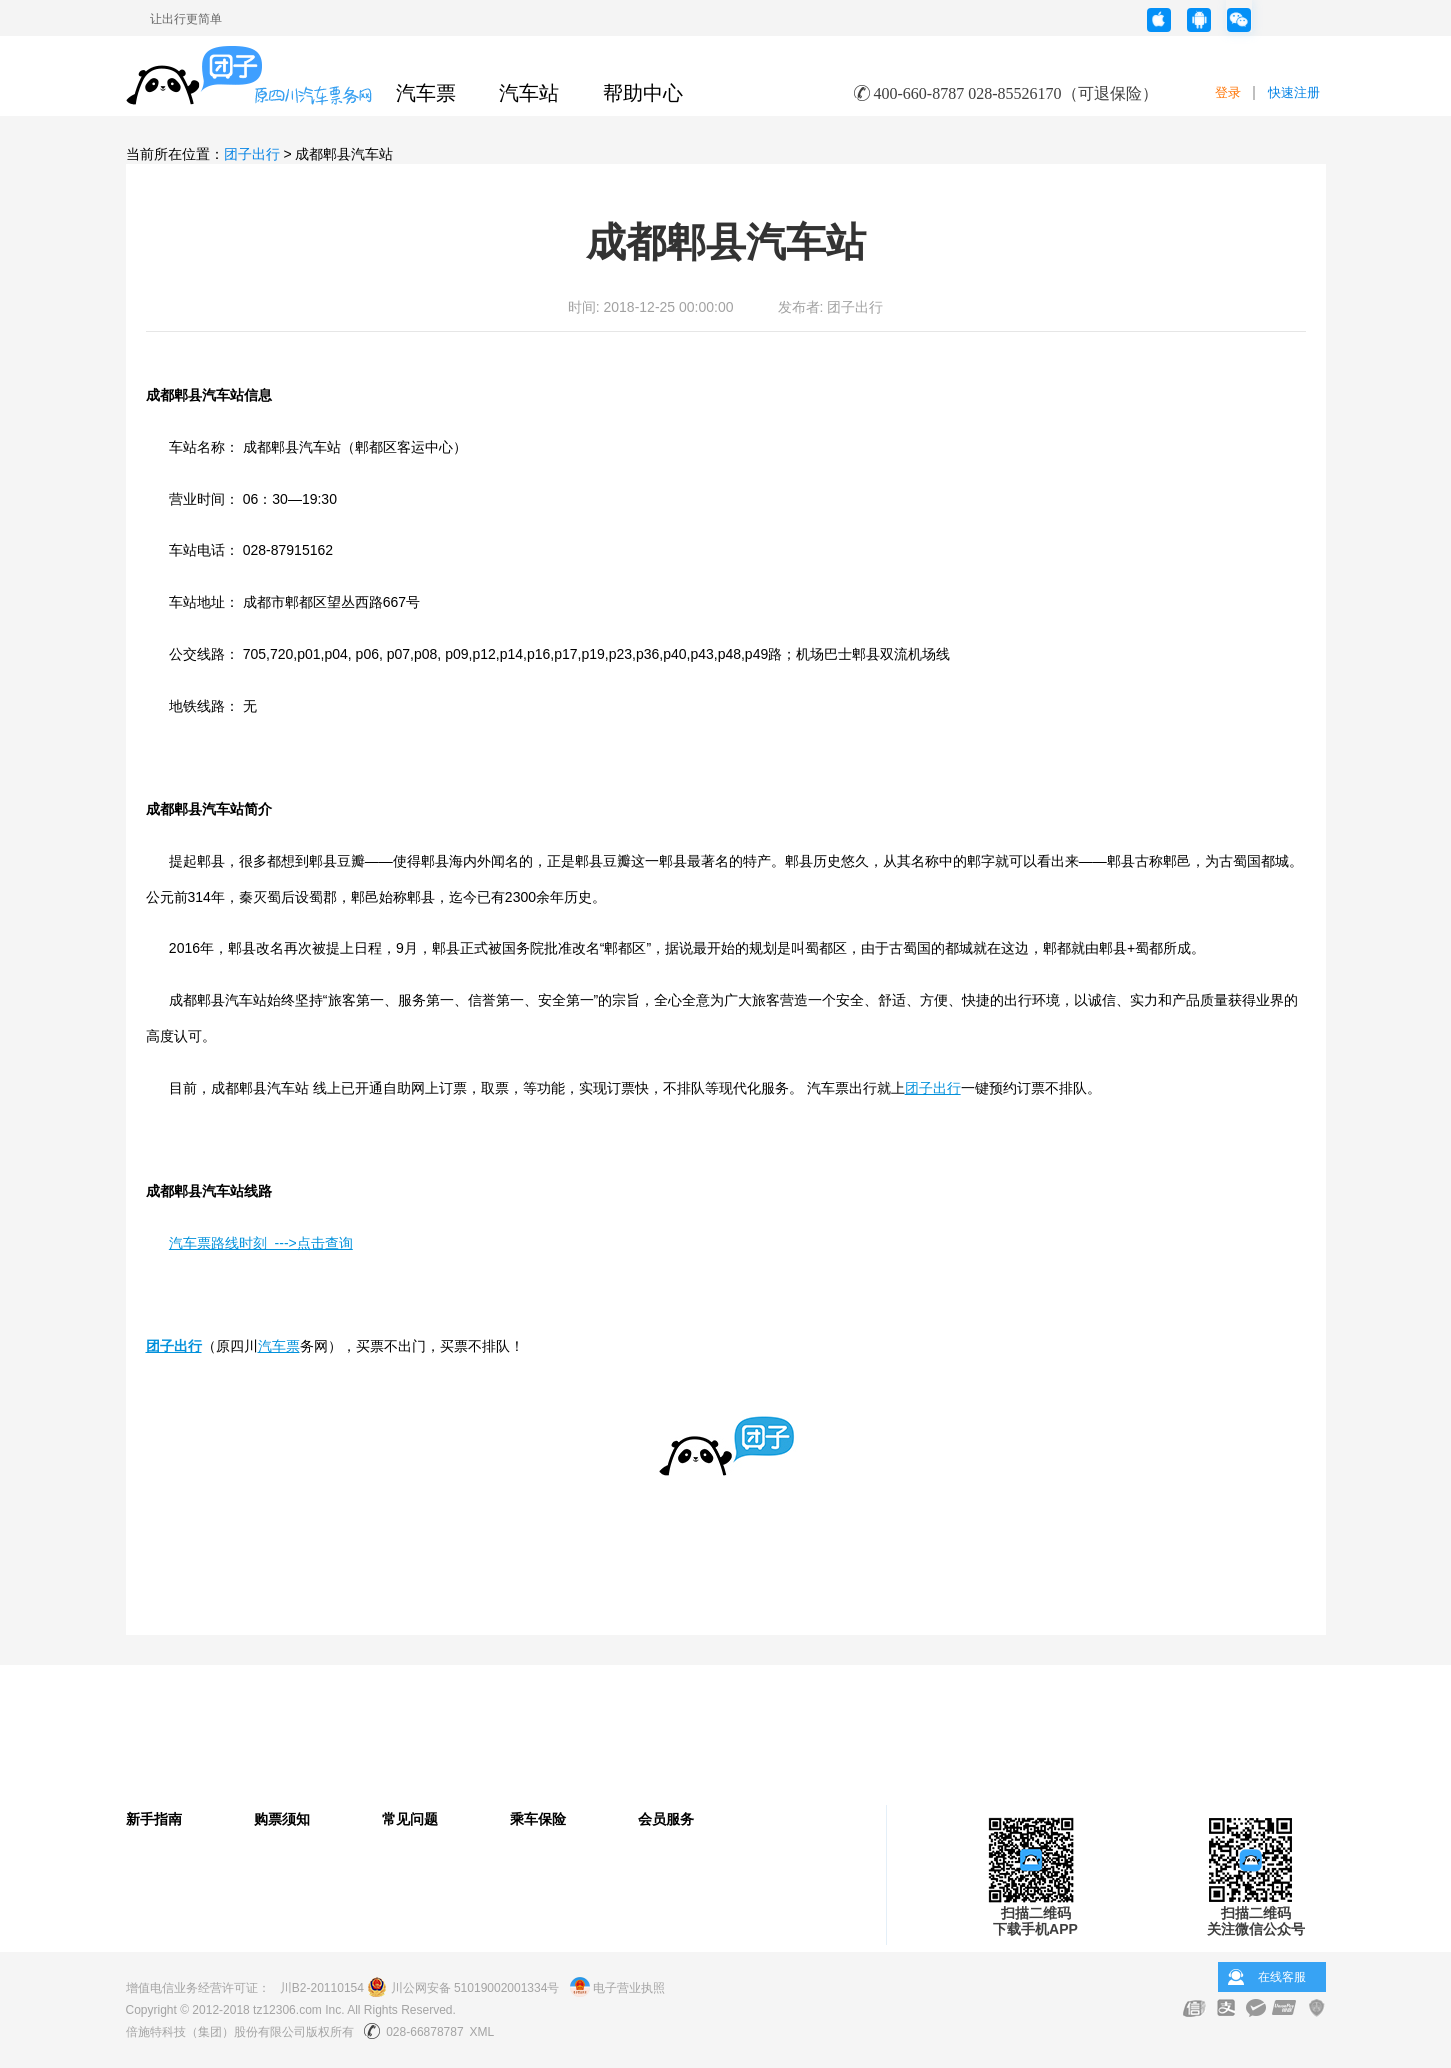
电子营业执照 (617, 1988)
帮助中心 (643, 93)
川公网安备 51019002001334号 (463, 1988)
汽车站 (529, 93)
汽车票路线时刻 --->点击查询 (261, 1243)
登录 (1228, 92)
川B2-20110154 (322, 1988)
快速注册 (1294, 92)
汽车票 (426, 93)
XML (482, 2032)
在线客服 (1282, 1977)
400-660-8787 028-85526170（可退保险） (1016, 93)
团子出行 (252, 154)
